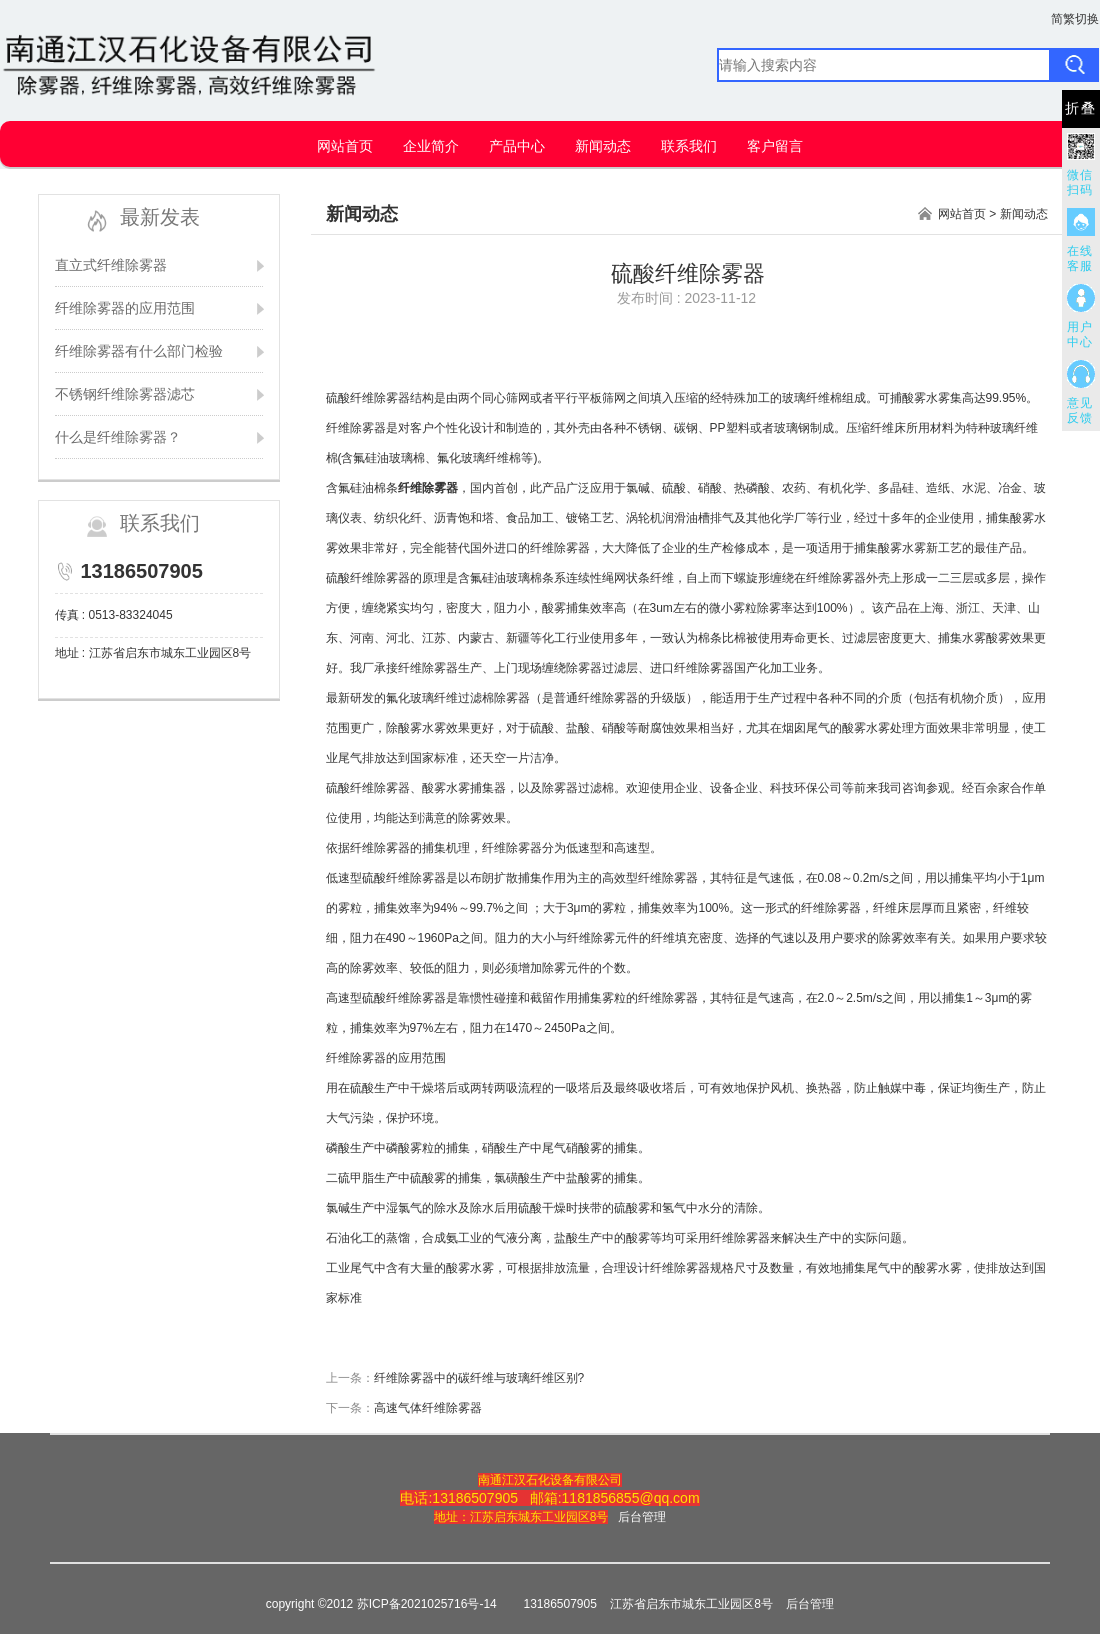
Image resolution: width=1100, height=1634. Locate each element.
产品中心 (517, 146)
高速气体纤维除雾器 (428, 1408)
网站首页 (345, 146)
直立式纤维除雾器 (111, 265)
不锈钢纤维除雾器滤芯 (125, 394)
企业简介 (431, 146)
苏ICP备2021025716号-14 (427, 1604)
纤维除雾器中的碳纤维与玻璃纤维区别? (479, 1378)
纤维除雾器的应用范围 (125, 308)
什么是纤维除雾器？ (118, 437)
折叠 (1081, 108)
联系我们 (689, 146)
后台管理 (642, 1517)
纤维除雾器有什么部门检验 (139, 351)
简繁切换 (1075, 19)
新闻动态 (603, 146)
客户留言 (775, 146)
